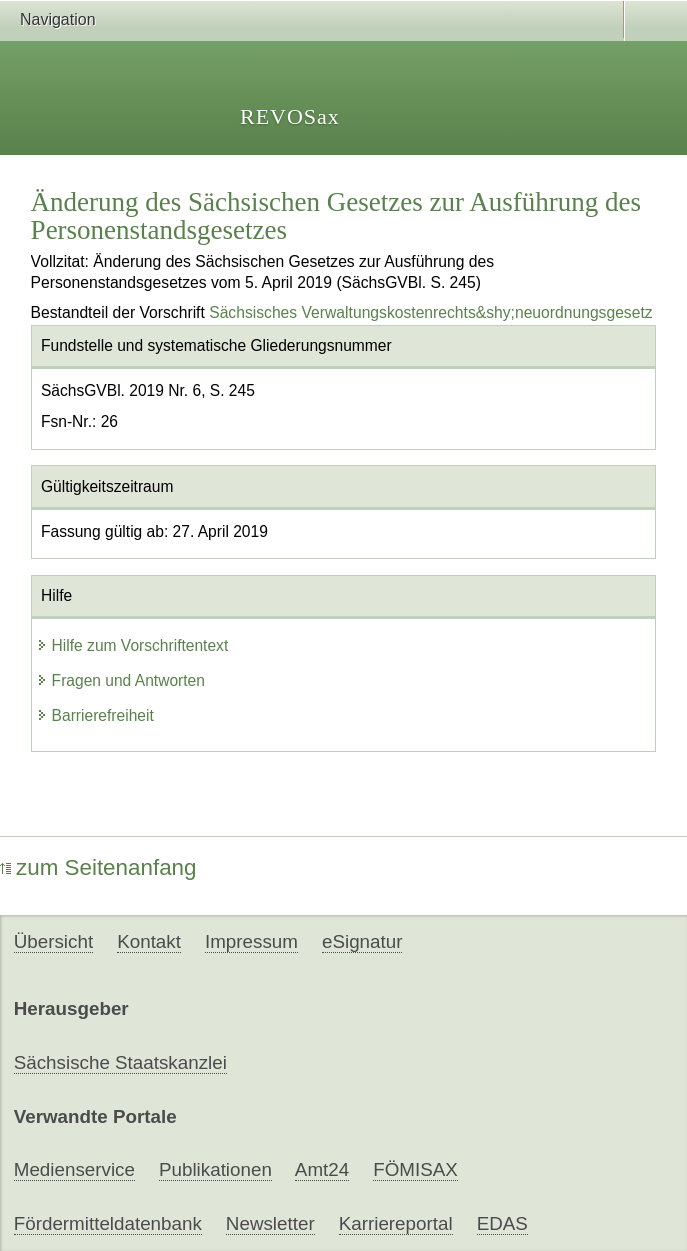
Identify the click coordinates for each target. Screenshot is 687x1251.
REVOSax (290, 116)
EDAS (502, 1223)
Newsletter (270, 1223)
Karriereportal (396, 1223)
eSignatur (362, 941)
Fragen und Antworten (120, 680)
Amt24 (322, 1169)
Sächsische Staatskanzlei (120, 1062)
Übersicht (53, 941)
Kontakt (149, 941)
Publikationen (215, 1169)
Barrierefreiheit (95, 715)
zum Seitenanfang (98, 867)
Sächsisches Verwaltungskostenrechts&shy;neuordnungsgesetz (430, 312)
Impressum (251, 941)
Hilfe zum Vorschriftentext (132, 645)
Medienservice (74, 1169)
